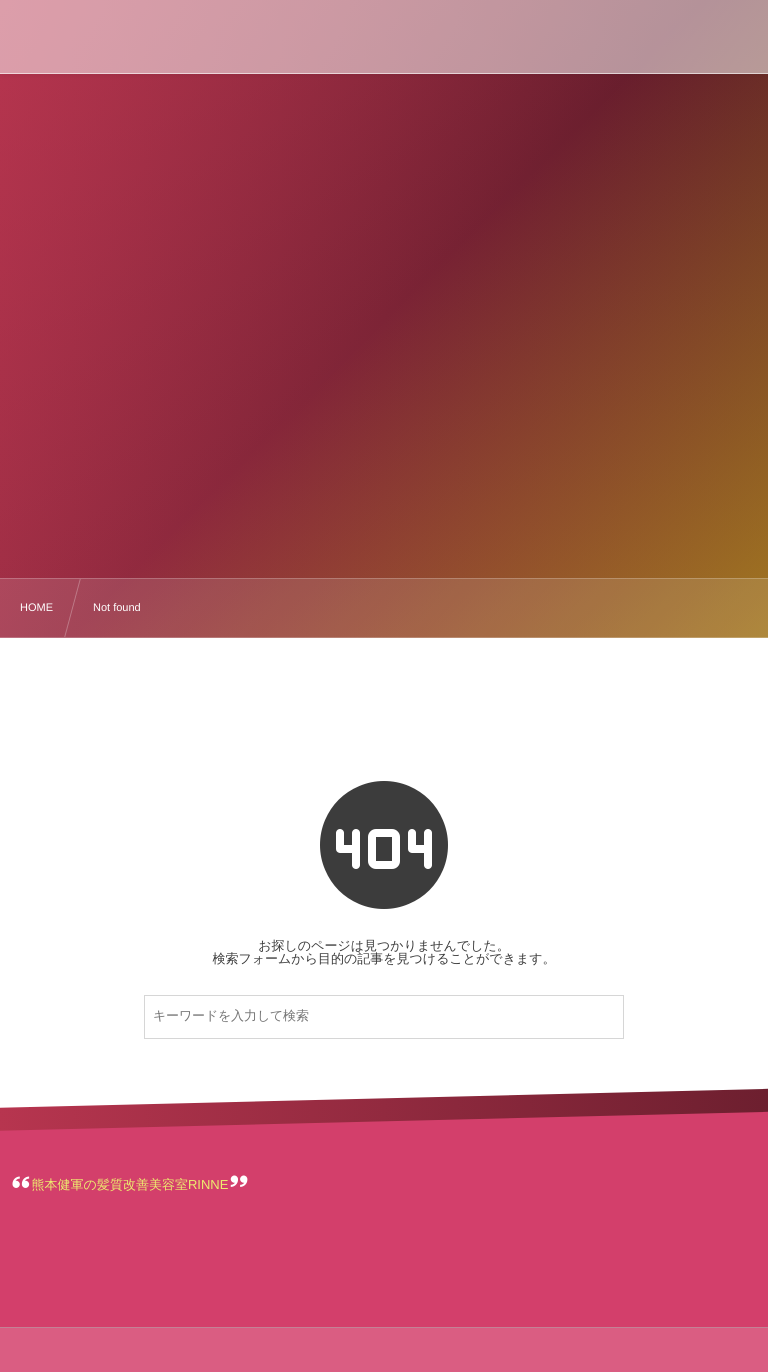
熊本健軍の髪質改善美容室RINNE (130, 1184)
